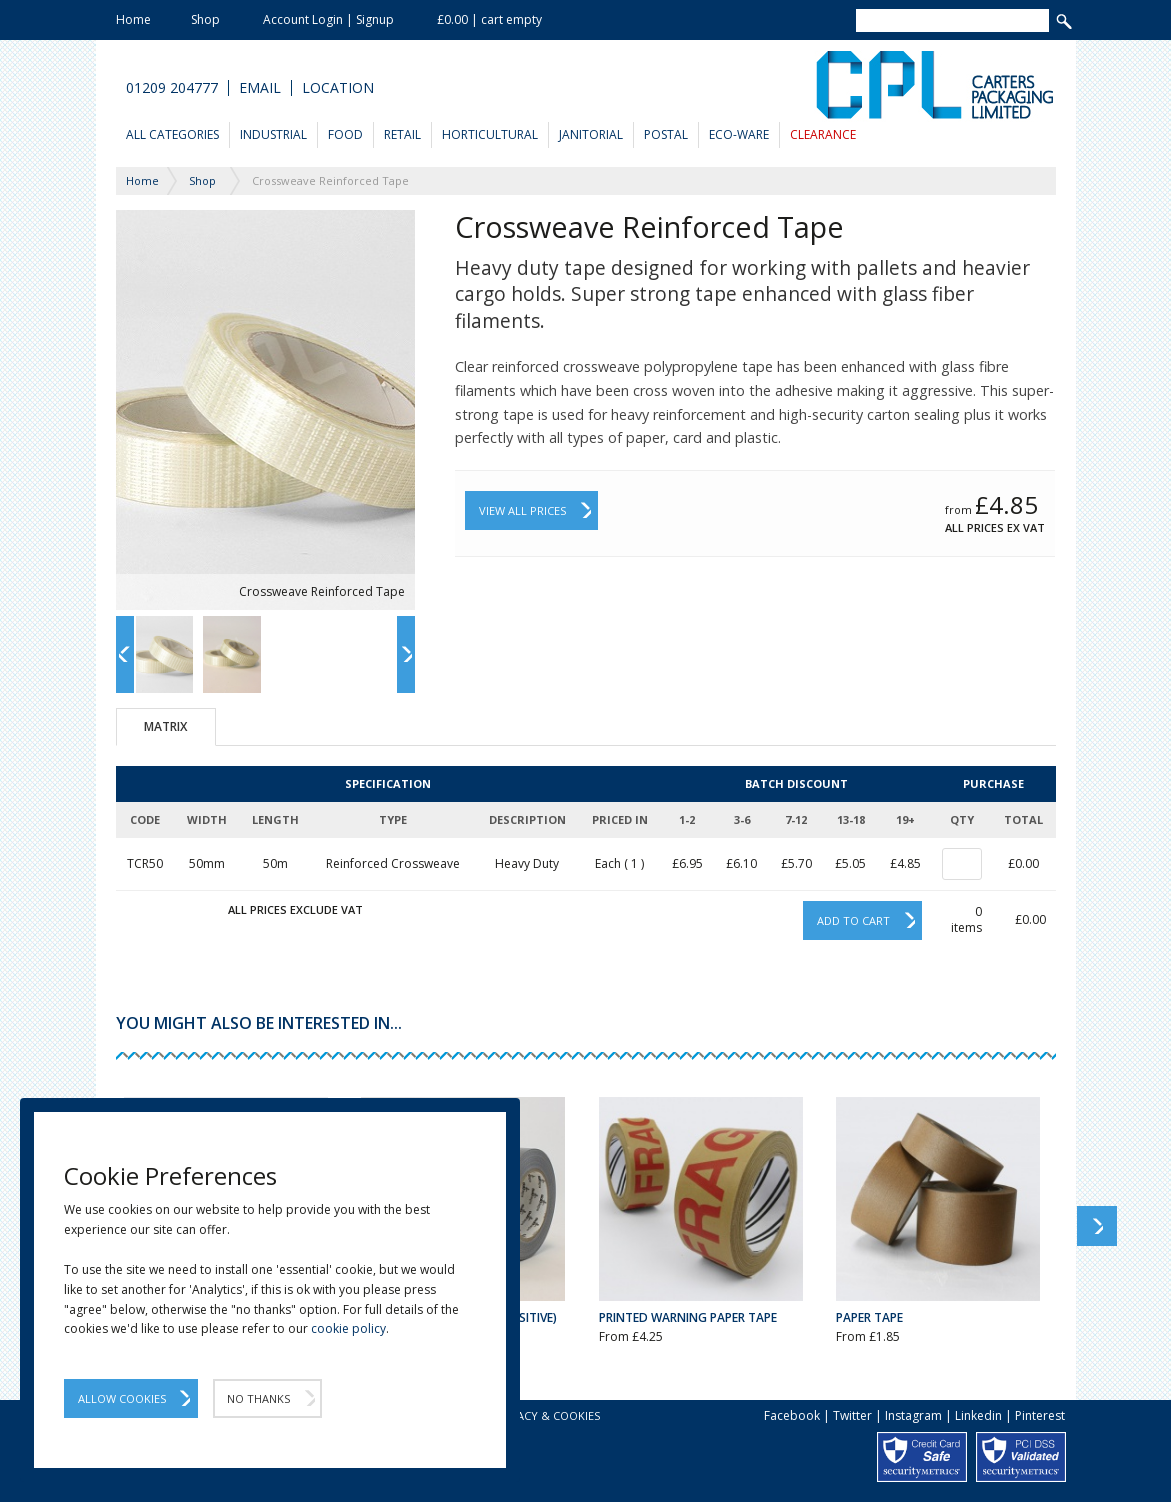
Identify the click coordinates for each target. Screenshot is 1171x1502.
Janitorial (591, 134)
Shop (205, 19)
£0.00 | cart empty (489, 19)
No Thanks (258, 1398)
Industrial (273, 134)
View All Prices (522, 510)
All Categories (172, 134)
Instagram (913, 1415)
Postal (666, 134)
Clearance (823, 134)
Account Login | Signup (328, 19)
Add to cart (853, 920)
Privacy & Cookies (546, 1415)
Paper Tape (869, 1317)
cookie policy (348, 1328)
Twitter (852, 1415)
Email (260, 88)
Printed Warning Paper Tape (688, 1317)
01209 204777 (172, 88)
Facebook (792, 1415)
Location (338, 88)
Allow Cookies (122, 1398)
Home (133, 19)
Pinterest (1040, 1415)
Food (345, 134)
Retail (402, 134)
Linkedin (978, 1415)
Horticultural (490, 134)
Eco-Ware (739, 134)
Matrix (165, 726)
